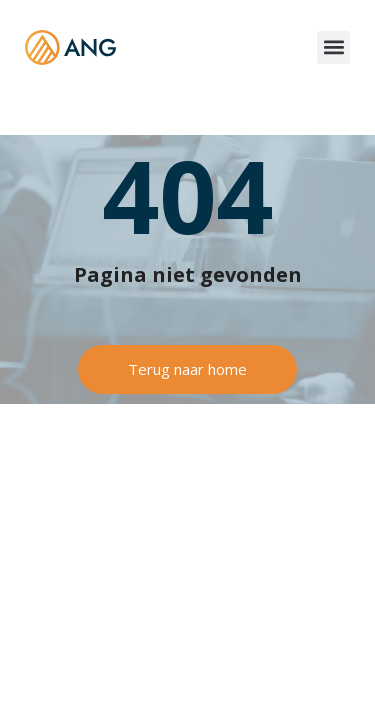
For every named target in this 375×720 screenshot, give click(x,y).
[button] (333, 47)
